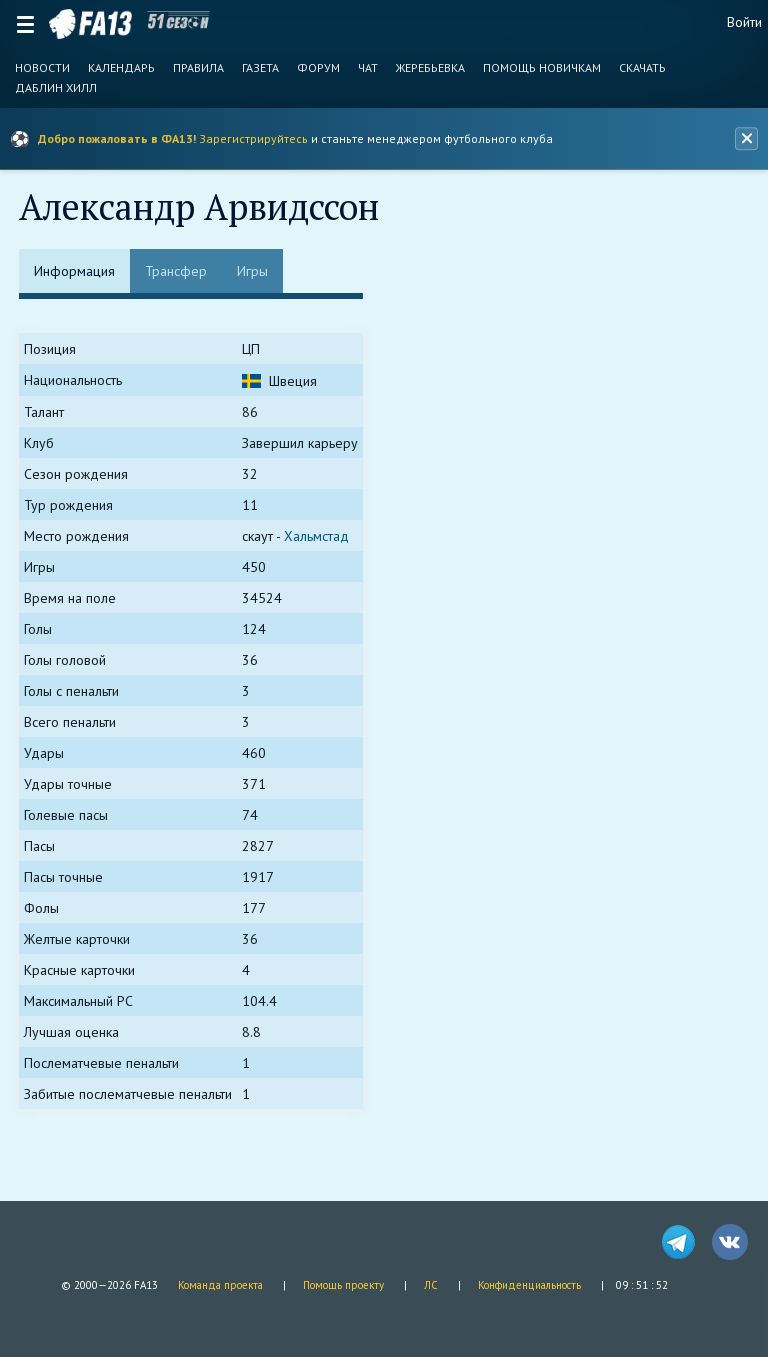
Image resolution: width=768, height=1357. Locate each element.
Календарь (121, 68)
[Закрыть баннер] (746, 139)
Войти (744, 22)
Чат (368, 68)
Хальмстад (317, 537)
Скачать (642, 68)
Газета (260, 68)
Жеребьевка (430, 68)
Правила (198, 68)
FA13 (90, 24)
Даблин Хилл (56, 88)
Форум (318, 68)
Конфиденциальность (529, 1285)
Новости (42, 68)
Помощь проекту (343, 1285)
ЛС (431, 1285)
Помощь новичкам (542, 68)
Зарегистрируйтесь (253, 138)
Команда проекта (220, 1285)
